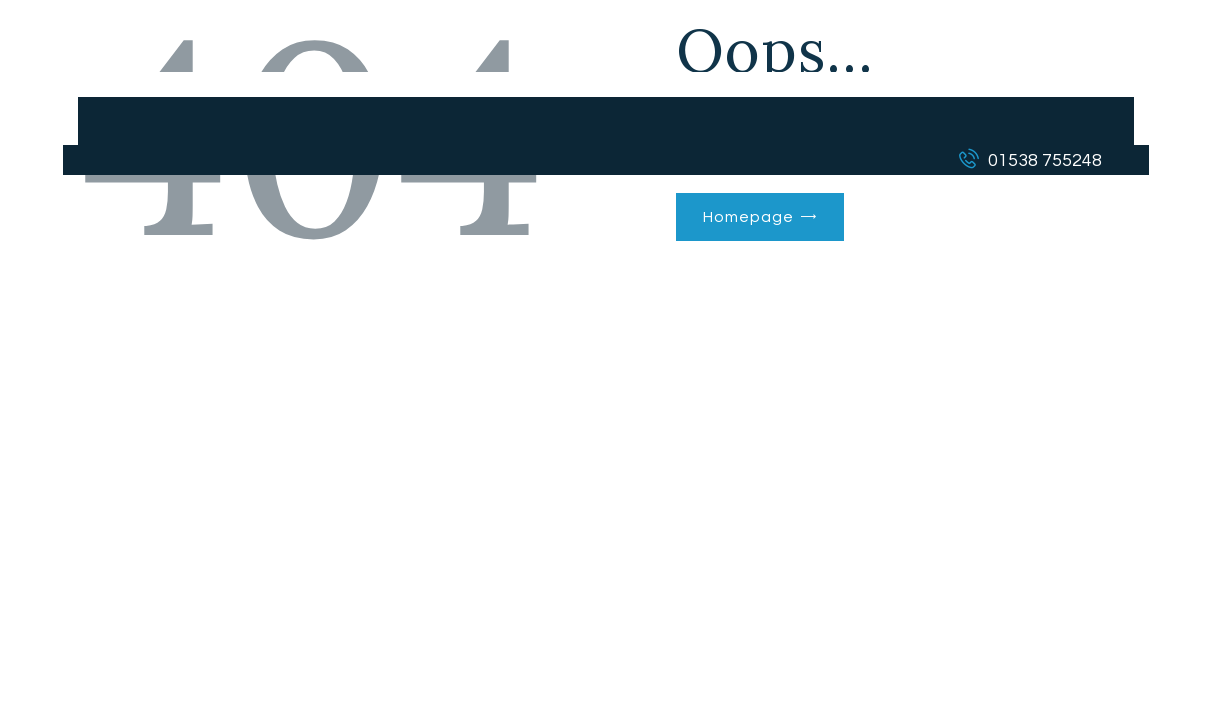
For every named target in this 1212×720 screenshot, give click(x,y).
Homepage (748, 217)
